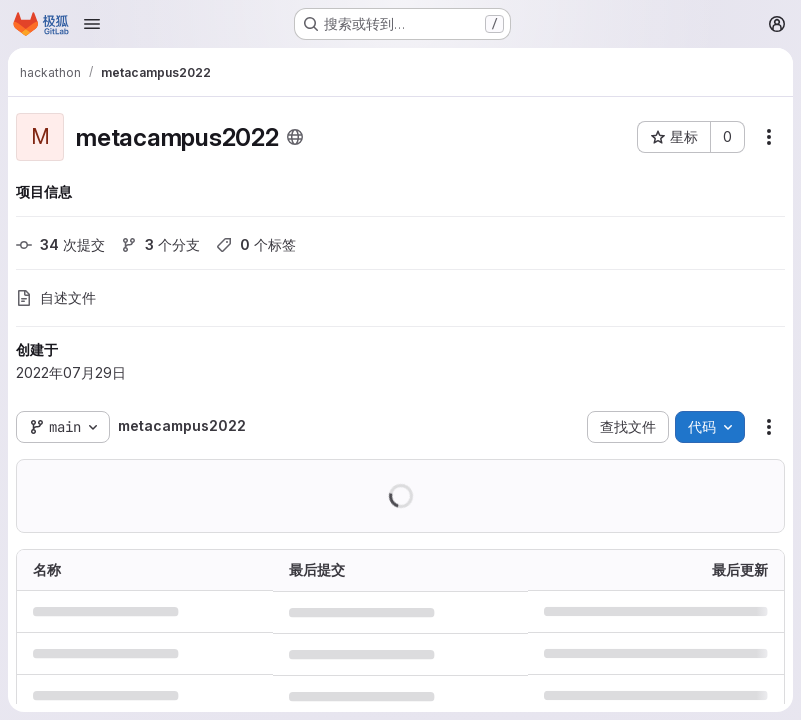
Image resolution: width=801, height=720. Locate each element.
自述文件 (56, 297)
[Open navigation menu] (92, 24)
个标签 (256, 244)
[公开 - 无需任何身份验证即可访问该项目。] (295, 137)
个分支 (160, 244)
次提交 (60, 244)
